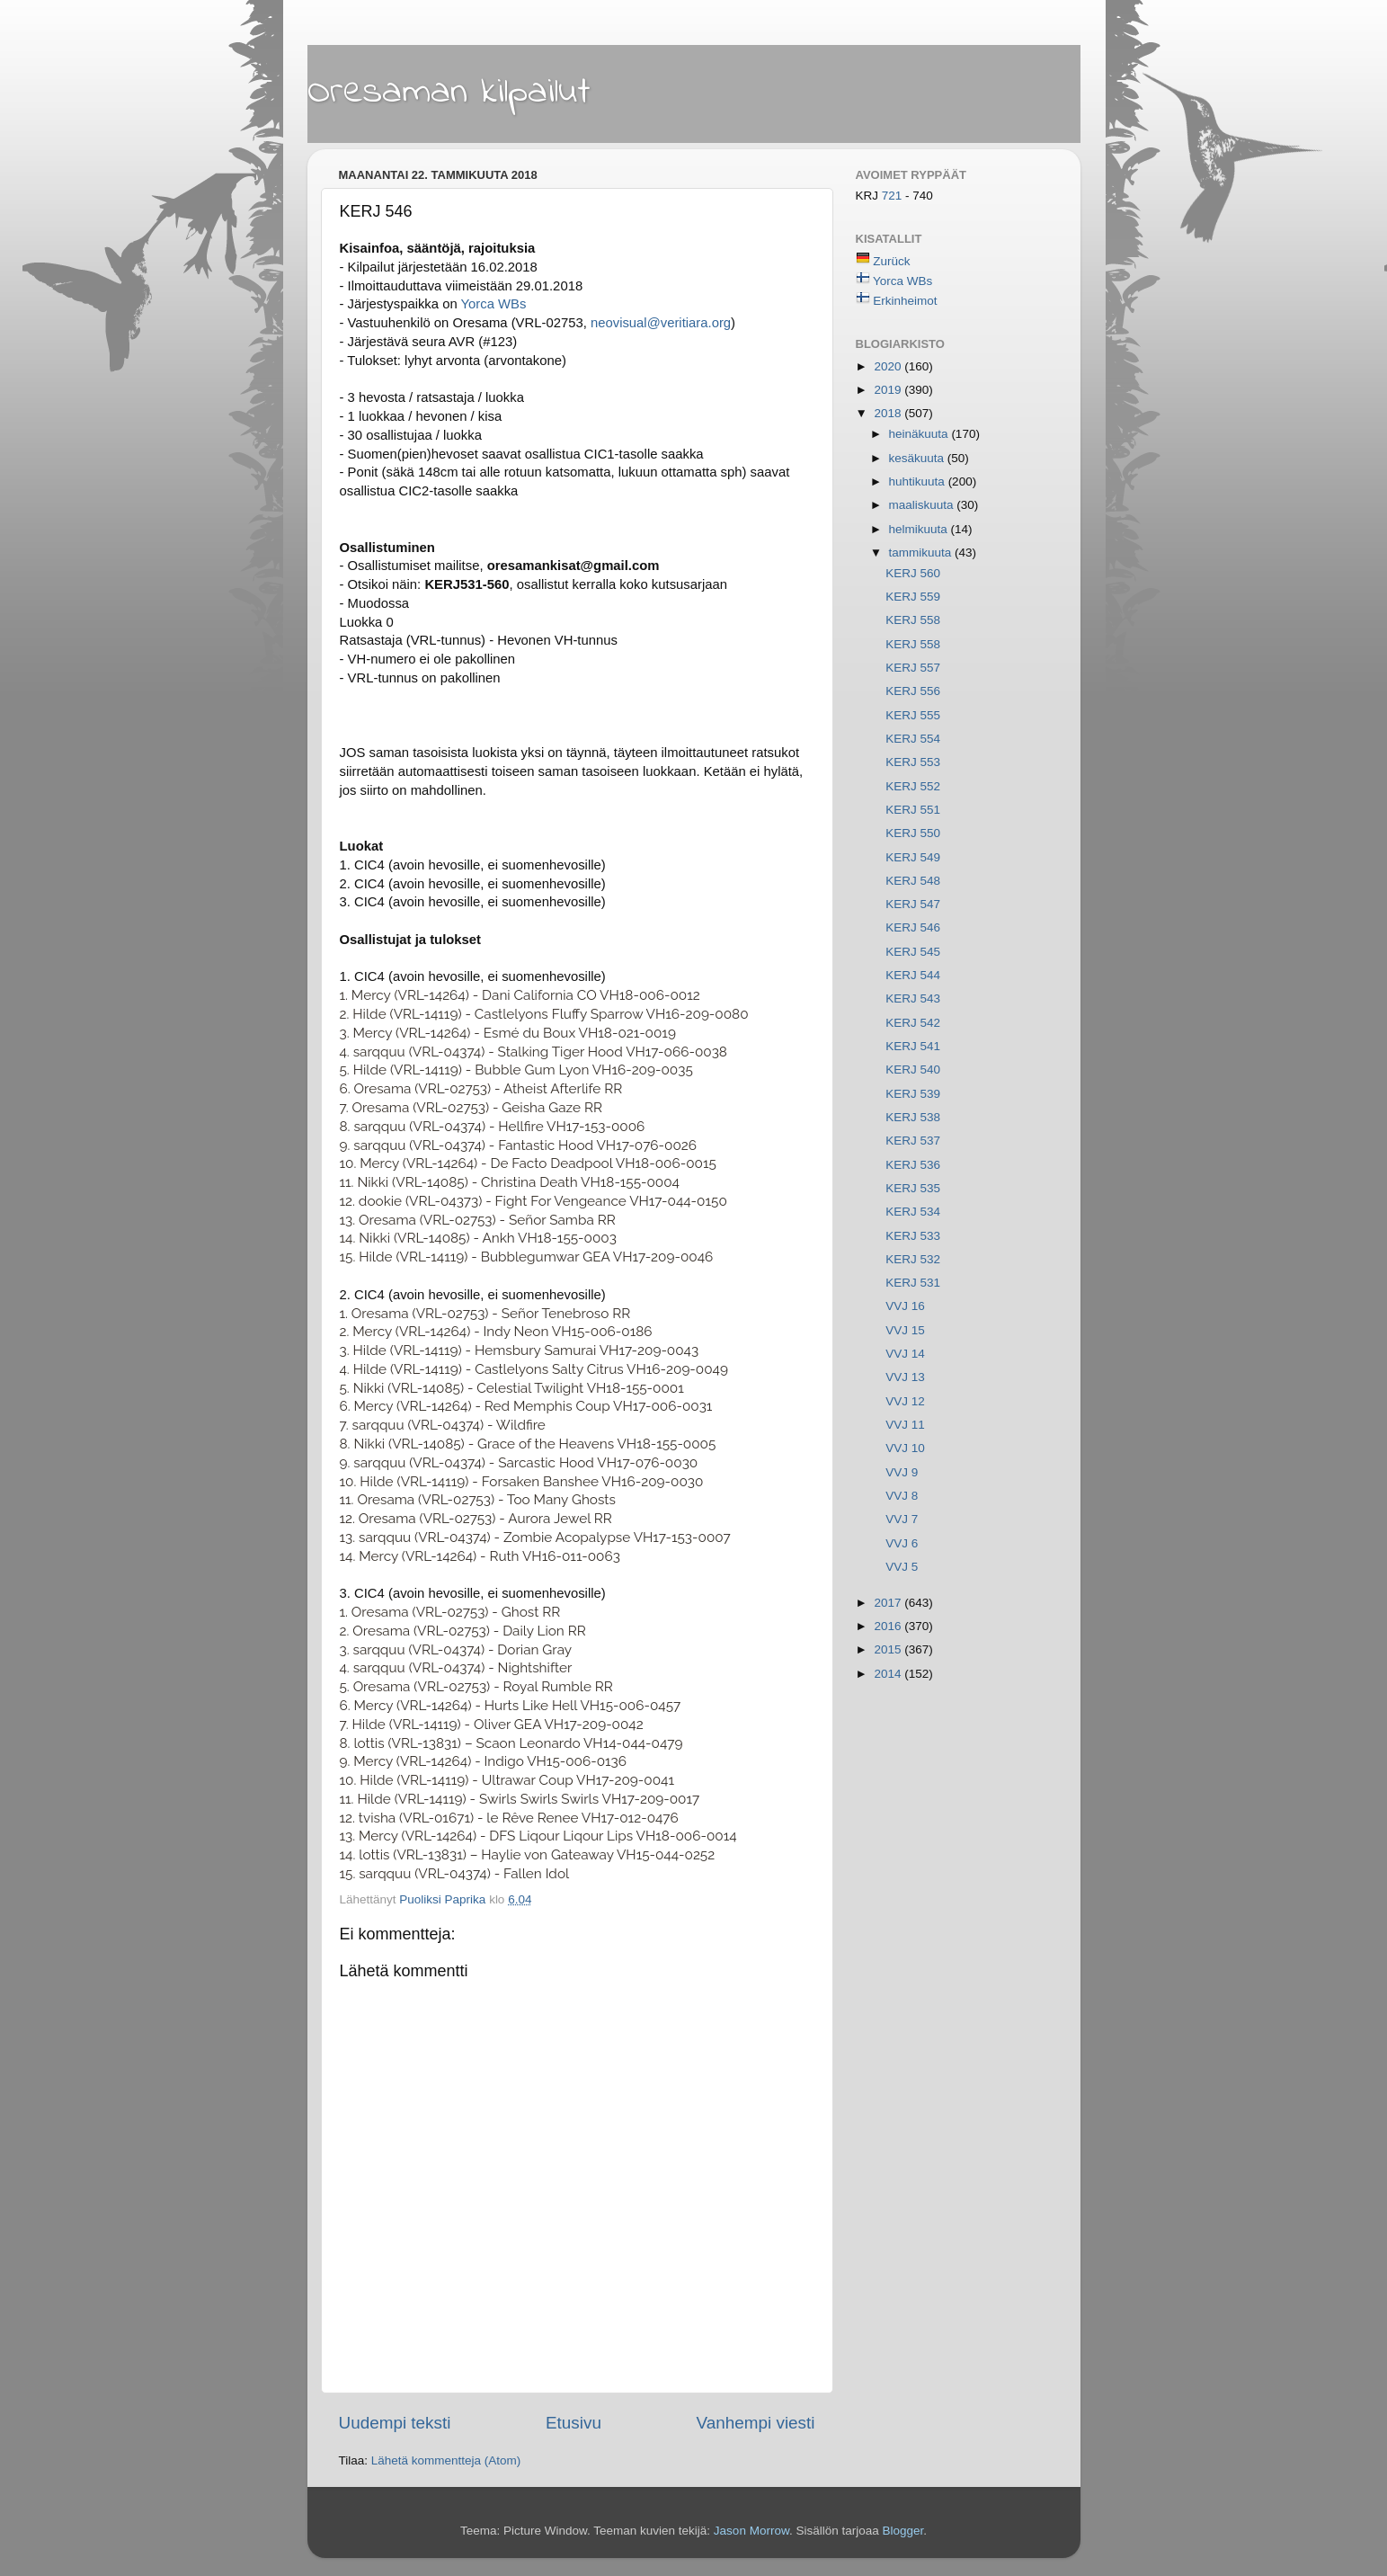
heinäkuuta (920, 434)
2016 (889, 1626)
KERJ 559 (912, 596)
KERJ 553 (912, 762)
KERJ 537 (912, 1140)
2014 (889, 1673)
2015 (889, 1649)
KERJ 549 (912, 857)
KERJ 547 (912, 904)
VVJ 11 (905, 1424)
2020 (889, 366)
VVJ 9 (901, 1472)
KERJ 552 (912, 786)
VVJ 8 (901, 1495)
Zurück (891, 261)
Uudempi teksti (395, 2422)
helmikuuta (920, 529)
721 (893, 195)
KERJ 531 (912, 1282)
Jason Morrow (751, 2530)
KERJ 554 (912, 738)
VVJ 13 (905, 1377)
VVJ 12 (905, 1401)
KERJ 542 (912, 1023)
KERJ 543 (912, 998)
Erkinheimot (905, 301)
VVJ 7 (901, 1519)
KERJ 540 (912, 1069)
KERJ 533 (912, 1236)
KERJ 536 (912, 1165)
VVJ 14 (905, 1353)
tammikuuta (922, 552)
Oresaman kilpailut (449, 92)
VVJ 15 (905, 1330)
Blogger (902, 2530)
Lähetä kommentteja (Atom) (446, 2460)
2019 (889, 390)
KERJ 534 (912, 1211)
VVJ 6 (901, 1543)
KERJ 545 (912, 951)
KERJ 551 (912, 809)
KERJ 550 (912, 833)
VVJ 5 (901, 1566)
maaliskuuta (923, 505)
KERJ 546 (912, 927)
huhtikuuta (918, 481)
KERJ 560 (912, 573)
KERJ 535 (912, 1188)
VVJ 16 (905, 1306)
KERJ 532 (912, 1259)
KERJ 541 (912, 1046)
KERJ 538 (912, 1117)
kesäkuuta (918, 458)
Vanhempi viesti (756, 2422)
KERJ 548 (912, 880)
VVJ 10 (905, 1448)
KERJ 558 (912, 620)
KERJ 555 (912, 715)
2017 (889, 1602)
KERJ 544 (912, 975)
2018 (889, 413)
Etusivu (573, 2422)
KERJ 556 (912, 691)
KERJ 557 (912, 667)
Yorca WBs (494, 304)
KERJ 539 (912, 1094)
